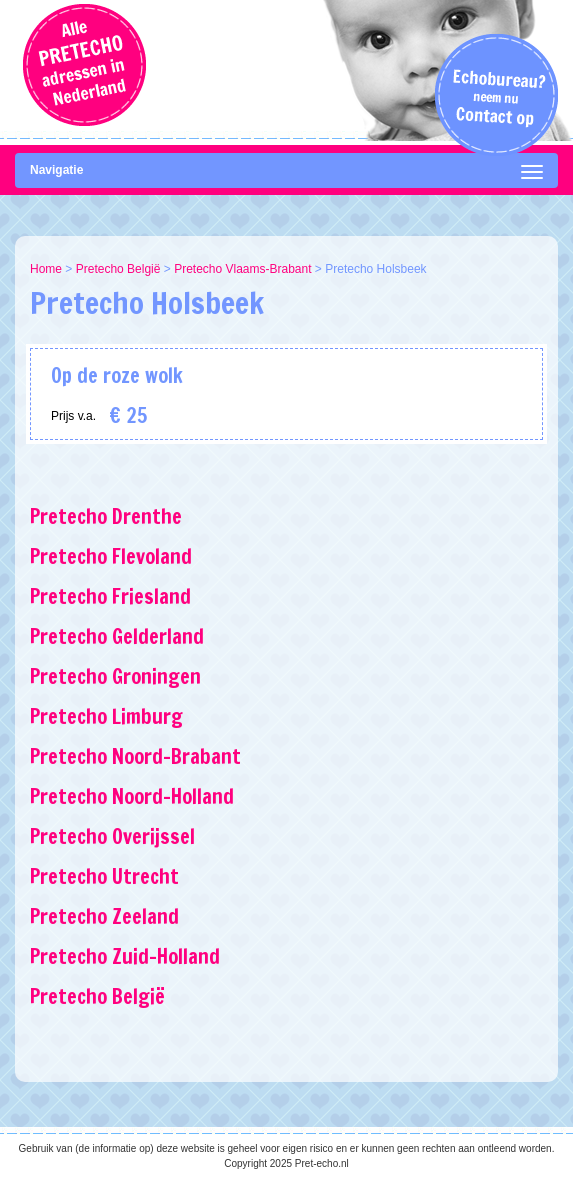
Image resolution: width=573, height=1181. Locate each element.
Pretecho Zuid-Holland (125, 956)
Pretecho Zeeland (104, 916)
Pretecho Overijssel (112, 836)
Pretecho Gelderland (117, 636)
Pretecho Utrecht (104, 876)
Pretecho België (118, 269)
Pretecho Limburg (106, 716)
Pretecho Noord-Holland (132, 796)
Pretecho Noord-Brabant (135, 756)
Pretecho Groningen (115, 676)
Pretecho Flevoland (111, 556)
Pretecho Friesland (110, 596)
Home (46, 269)
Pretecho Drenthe (106, 516)
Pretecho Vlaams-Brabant (242, 269)
